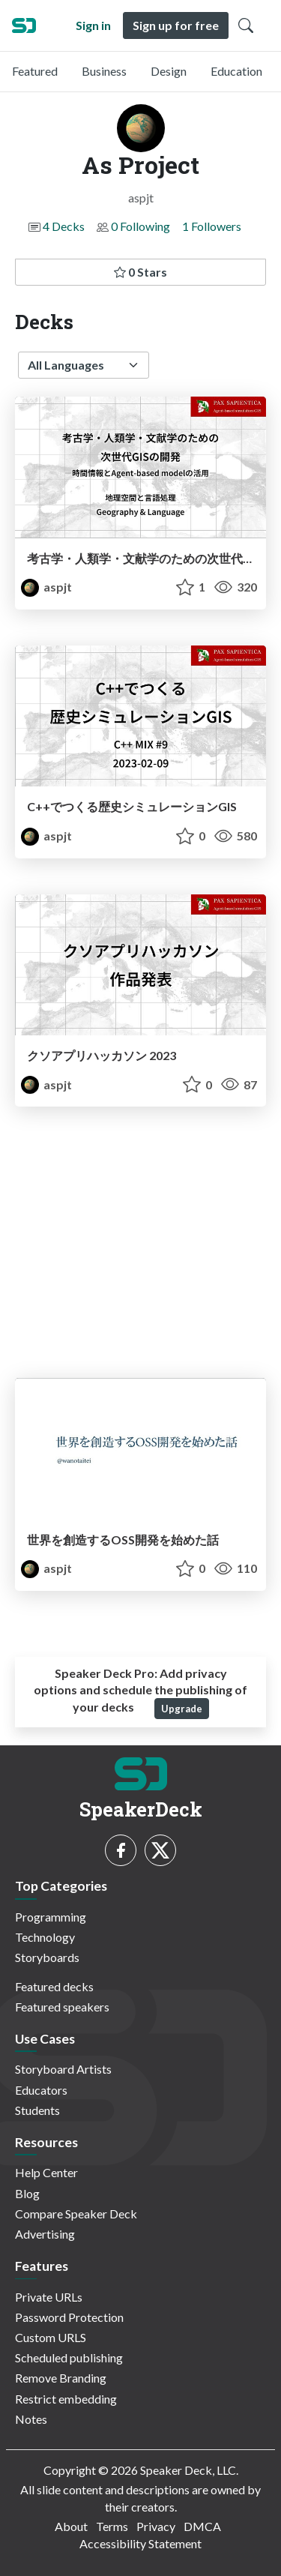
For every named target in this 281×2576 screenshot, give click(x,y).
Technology (45, 1937)
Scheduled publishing (69, 2357)
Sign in (93, 25)
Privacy (155, 2526)
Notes (31, 2419)
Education (236, 71)
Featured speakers (62, 2006)
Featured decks (54, 1986)
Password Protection (69, 2317)
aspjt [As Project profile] (46, 587)
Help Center (46, 2172)
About (71, 2526)
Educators (41, 2090)
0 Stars (140, 272)
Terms (112, 2526)
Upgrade (181, 1709)
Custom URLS (50, 2337)
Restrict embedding (66, 2399)
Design (169, 71)
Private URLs (48, 2297)
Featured (35, 71)
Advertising (45, 2234)
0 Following (140, 226)
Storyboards (47, 1957)
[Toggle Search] (246, 25)
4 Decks (64, 226)
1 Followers (211, 226)
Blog (27, 2193)
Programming (50, 1917)
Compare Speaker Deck (76, 2213)
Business (104, 71)
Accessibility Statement (140, 2543)
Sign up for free (176, 25)
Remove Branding (60, 2378)
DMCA (202, 2526)
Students (37, 2110)
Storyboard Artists (63, 2069)
